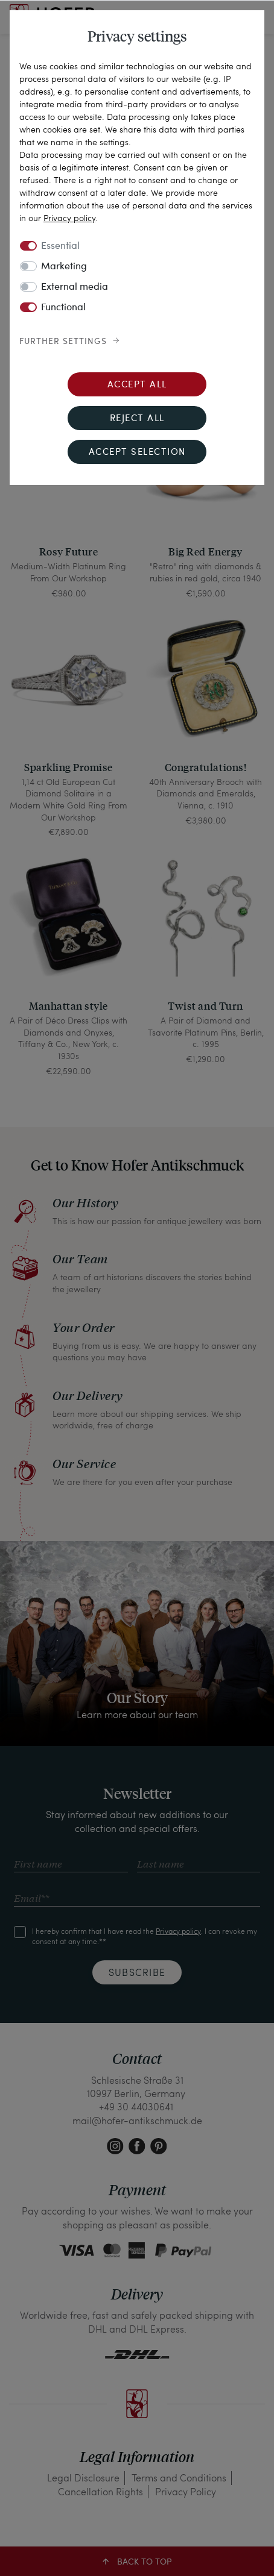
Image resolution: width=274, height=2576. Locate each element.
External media (74, 287)
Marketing (64, 267)
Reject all (137, 419)
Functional (63, 308)
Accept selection (137, 452)
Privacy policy (69, 218)
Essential (60, 246)
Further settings (63, 341)
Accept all (137, 385)
